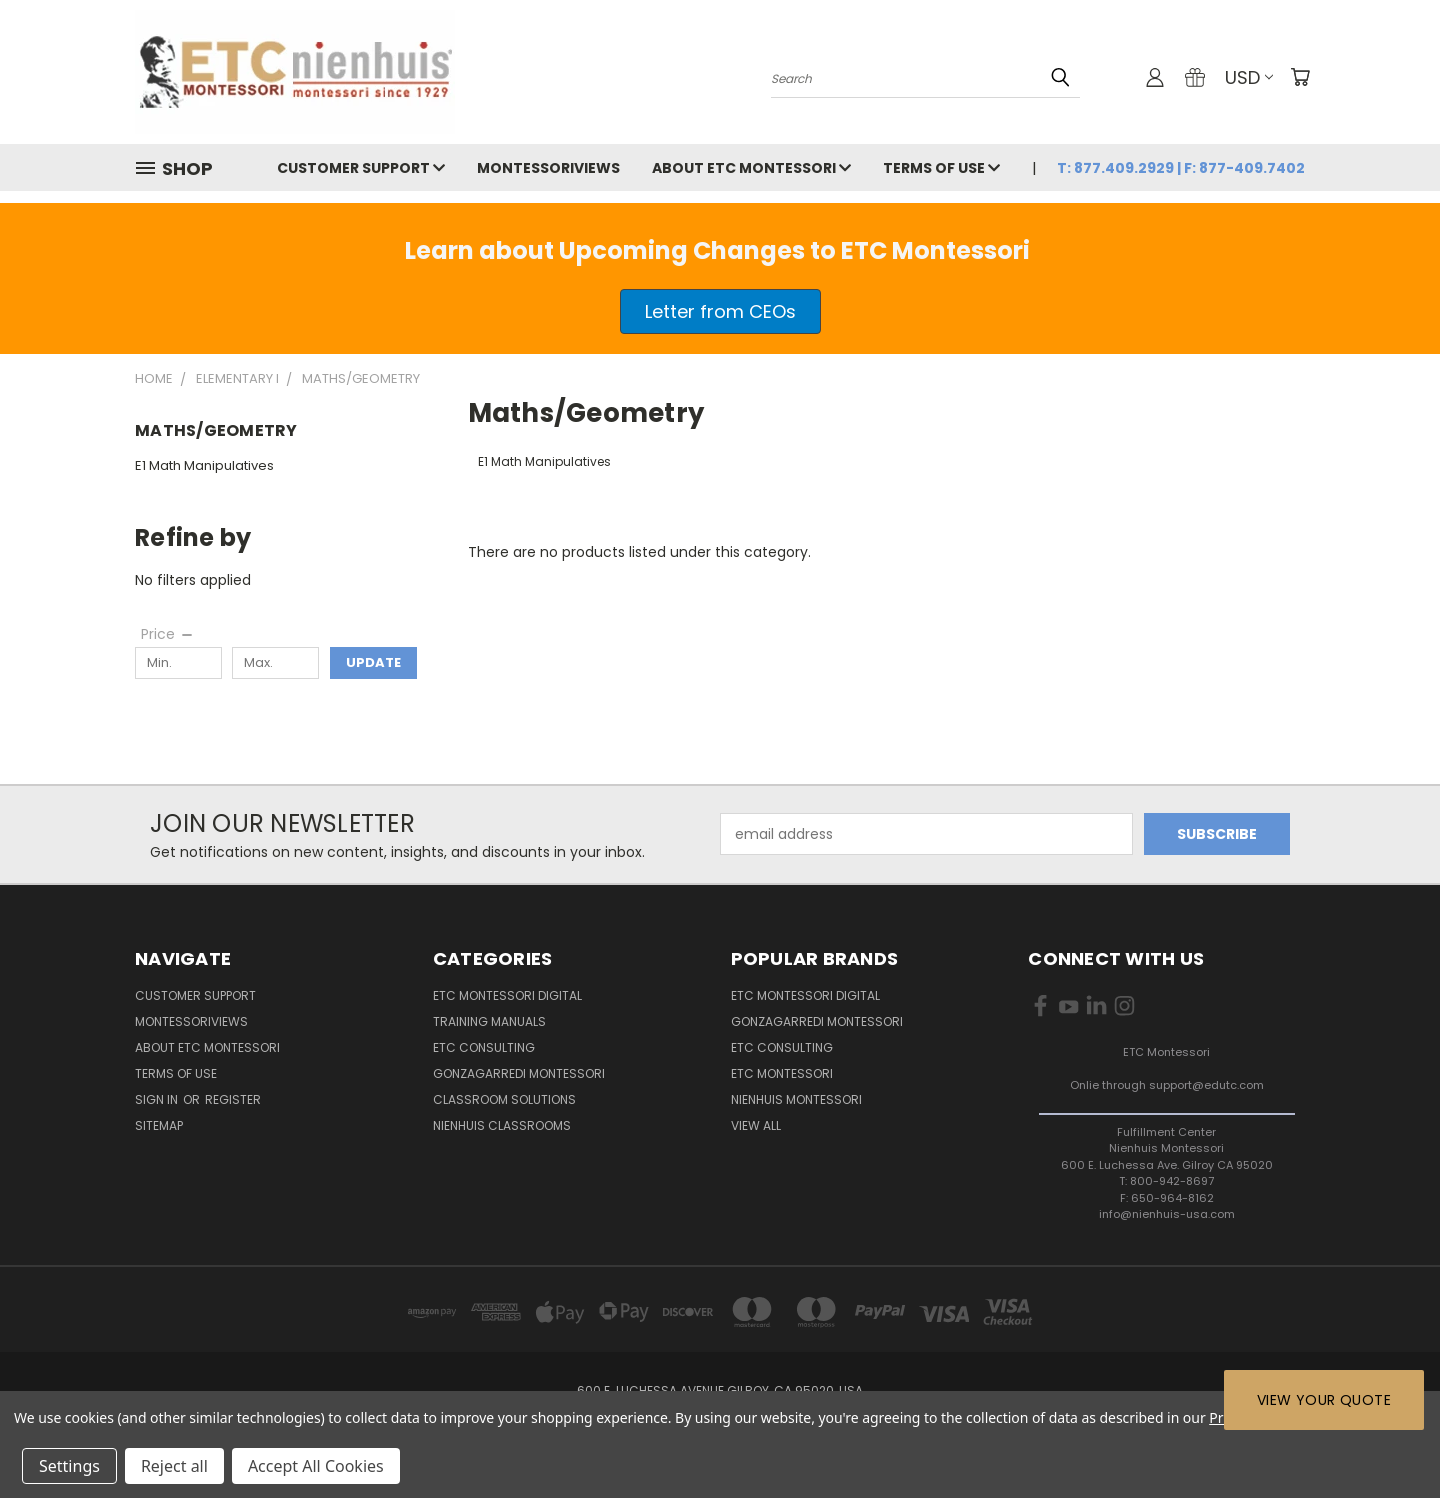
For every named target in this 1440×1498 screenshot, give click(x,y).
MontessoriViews (548, 168)
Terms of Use (941, 168)
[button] (720, 311)
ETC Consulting (484, 1047)
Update (373, 662)
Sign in (158, 1099)
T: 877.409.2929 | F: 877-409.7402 (1181, 168)
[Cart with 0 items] (1300, 77)
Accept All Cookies (316, 1466)
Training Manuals (489, 1021)
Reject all (174, 1466)
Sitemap (159, 1125)
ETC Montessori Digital (507, 995)
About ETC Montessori (751, 168)
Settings (69, 1466)
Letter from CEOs (720, 311)
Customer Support (361, 168)
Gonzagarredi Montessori (519, 1073)
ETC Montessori (782, 1073)
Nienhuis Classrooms (502, 1125)
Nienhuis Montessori (796, 1099)
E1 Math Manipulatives (204, 465)
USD (1249, 77)
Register (233, 1099)
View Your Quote (1324, 1400)
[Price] (168, 634)
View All (756, 1125)
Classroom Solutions (504, 1099)
